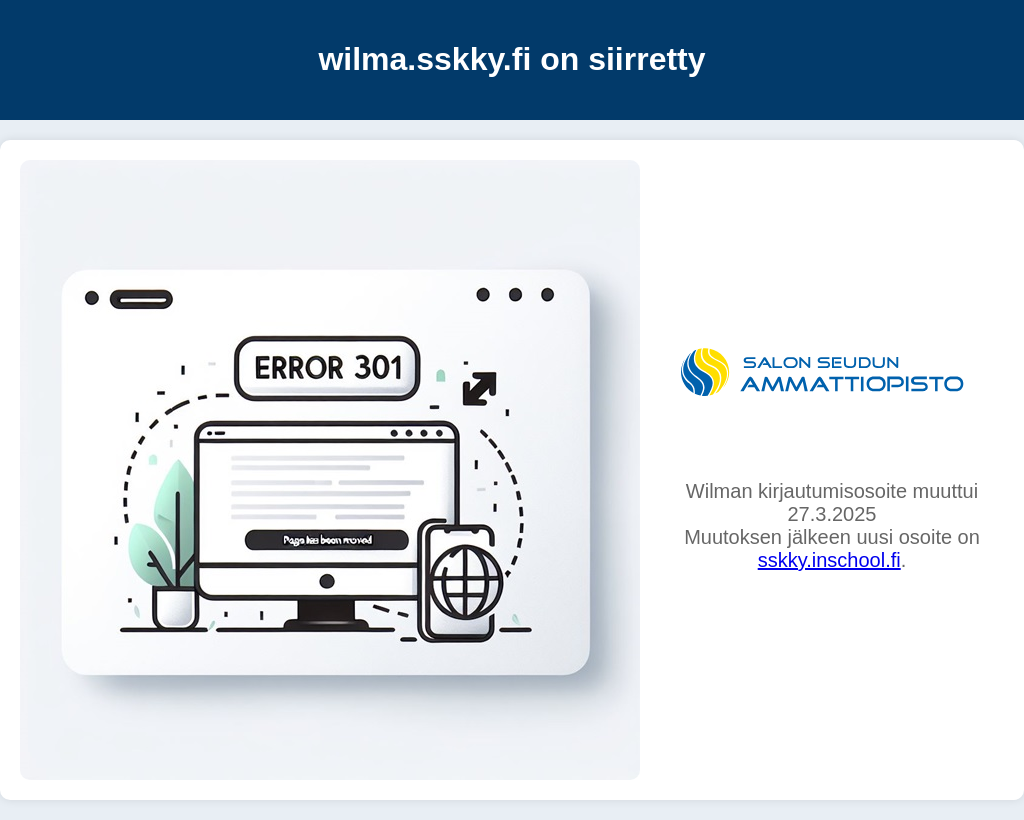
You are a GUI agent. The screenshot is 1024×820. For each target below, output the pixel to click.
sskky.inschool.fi (829, 560)
